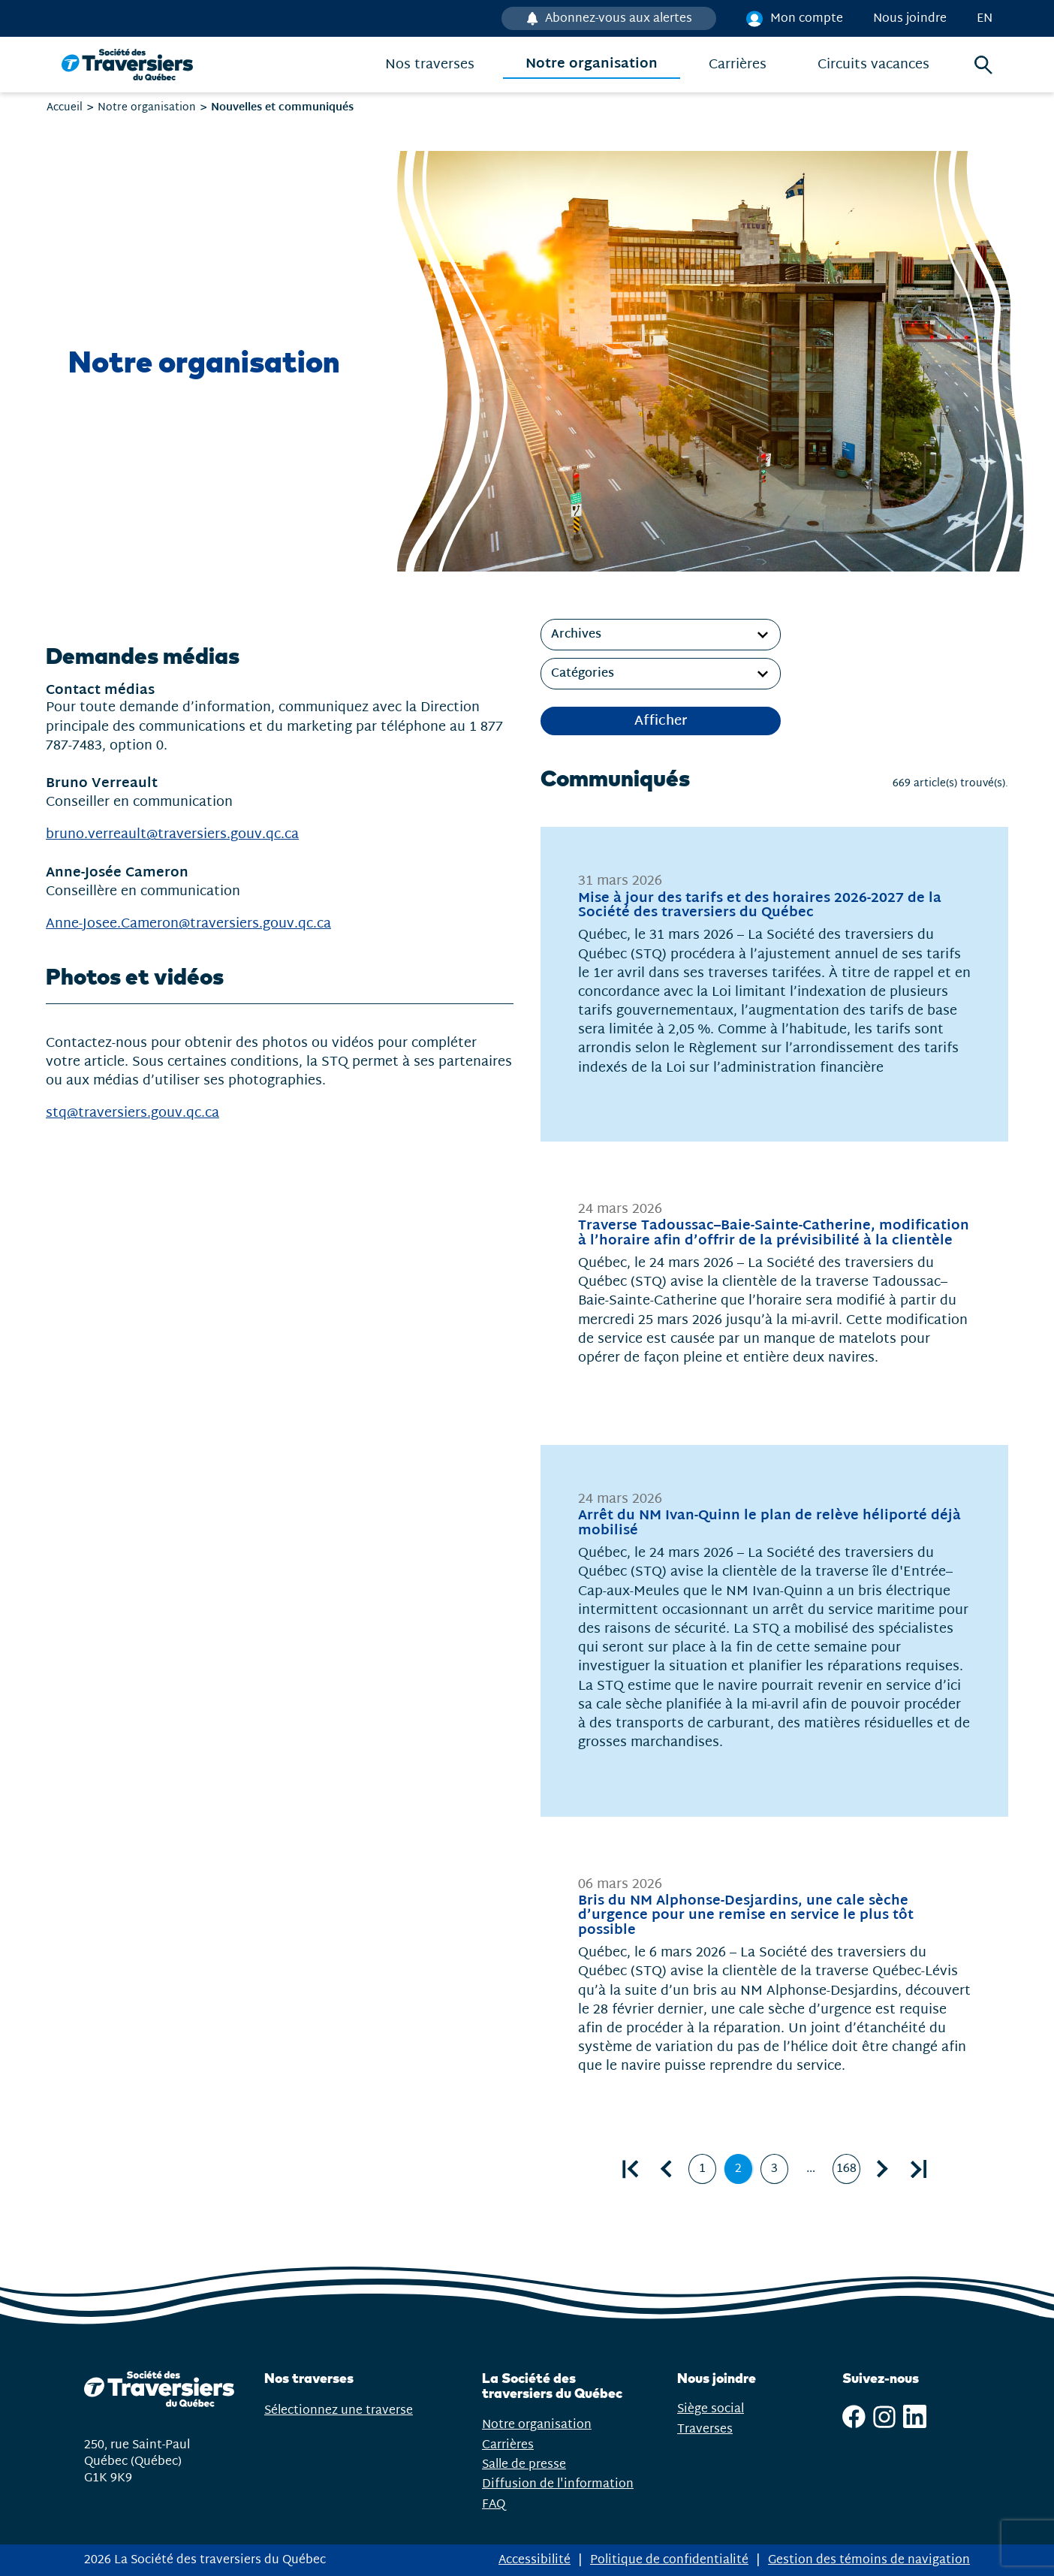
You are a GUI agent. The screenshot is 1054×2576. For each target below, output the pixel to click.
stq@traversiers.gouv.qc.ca (132, 1113)
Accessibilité (534, 2559)
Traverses (705, 2429)
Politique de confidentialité (669, 2559)
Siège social (710, 2409)
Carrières (737, 65)
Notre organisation (591, 64)
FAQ (493, 2504)
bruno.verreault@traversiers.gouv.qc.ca (172, 834)
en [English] (984, 18)
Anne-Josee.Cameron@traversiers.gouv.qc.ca (188, 924)
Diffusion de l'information (558, 2484)
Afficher (661, 721)
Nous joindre (910, 18)
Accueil (65, 107)
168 (848, 2171)
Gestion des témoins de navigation (869, 2560)
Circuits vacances (873, 65)
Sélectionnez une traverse (358, 2410)
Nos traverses (429, 65)
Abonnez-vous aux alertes (617, 18)
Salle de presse (524, 2464)
